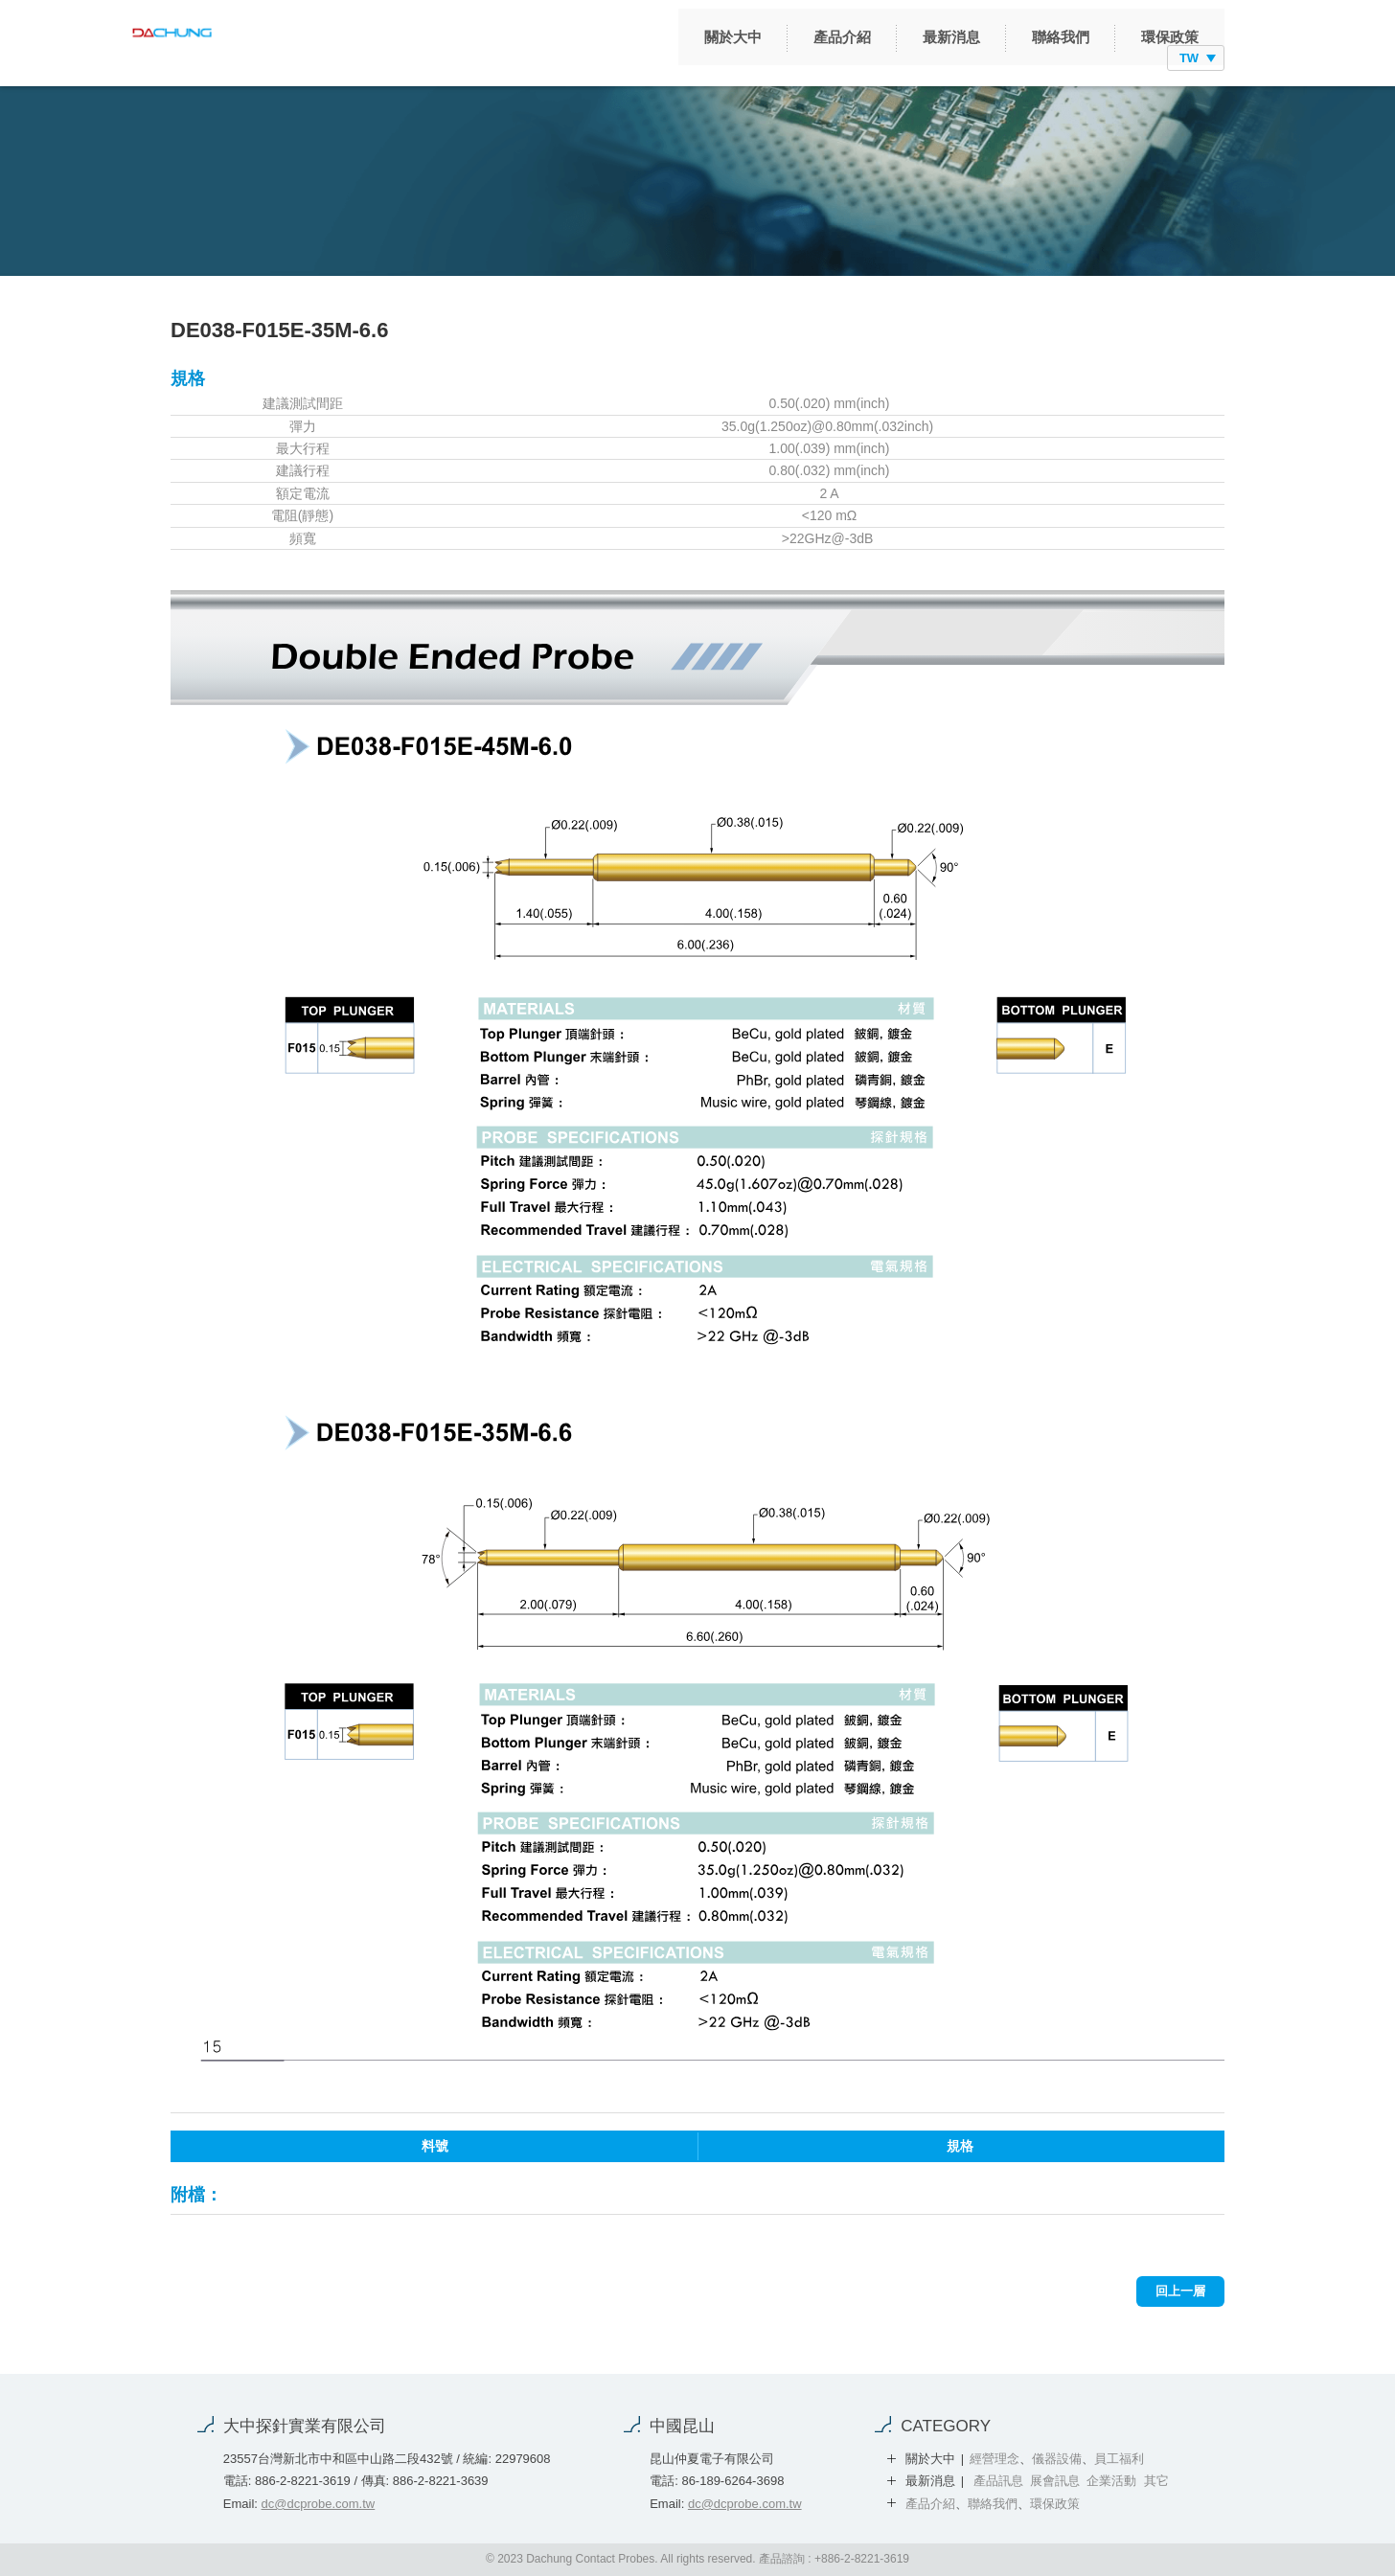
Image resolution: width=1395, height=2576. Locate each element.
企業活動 (1111, 2480)
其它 (1156, 2480)
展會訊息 (1055, 2480)
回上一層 (1180, 2291)
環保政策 (1070, 58)
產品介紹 (742, 58)
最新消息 (851, 58)
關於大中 (633, 58)
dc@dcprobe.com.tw (319, 2503)
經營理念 (994, 2458)
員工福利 (1119, 2458)
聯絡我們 (961, 58)
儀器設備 (1057, 2458)
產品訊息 (998, 2480)
